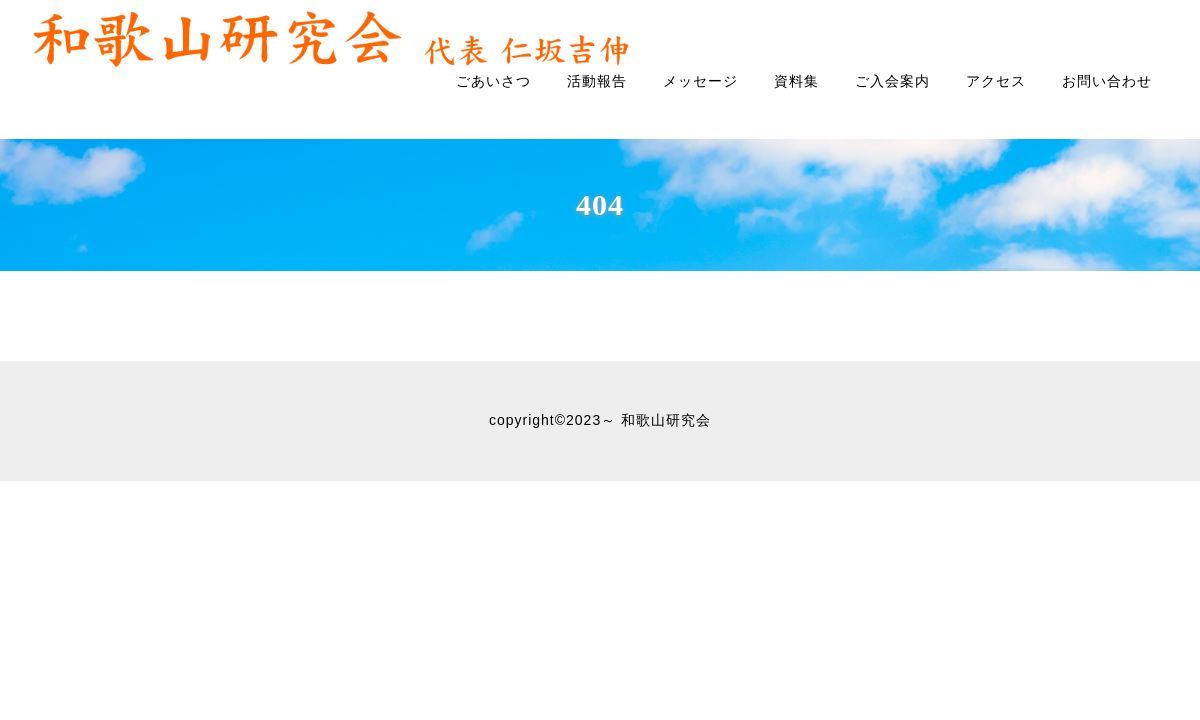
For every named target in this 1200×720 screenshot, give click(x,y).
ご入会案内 (892, 81)
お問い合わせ (1107, 81)
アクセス (996, 81)
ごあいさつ (493, 81)
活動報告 (597, 81)
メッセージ (700, 81)
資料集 (796, 81)
